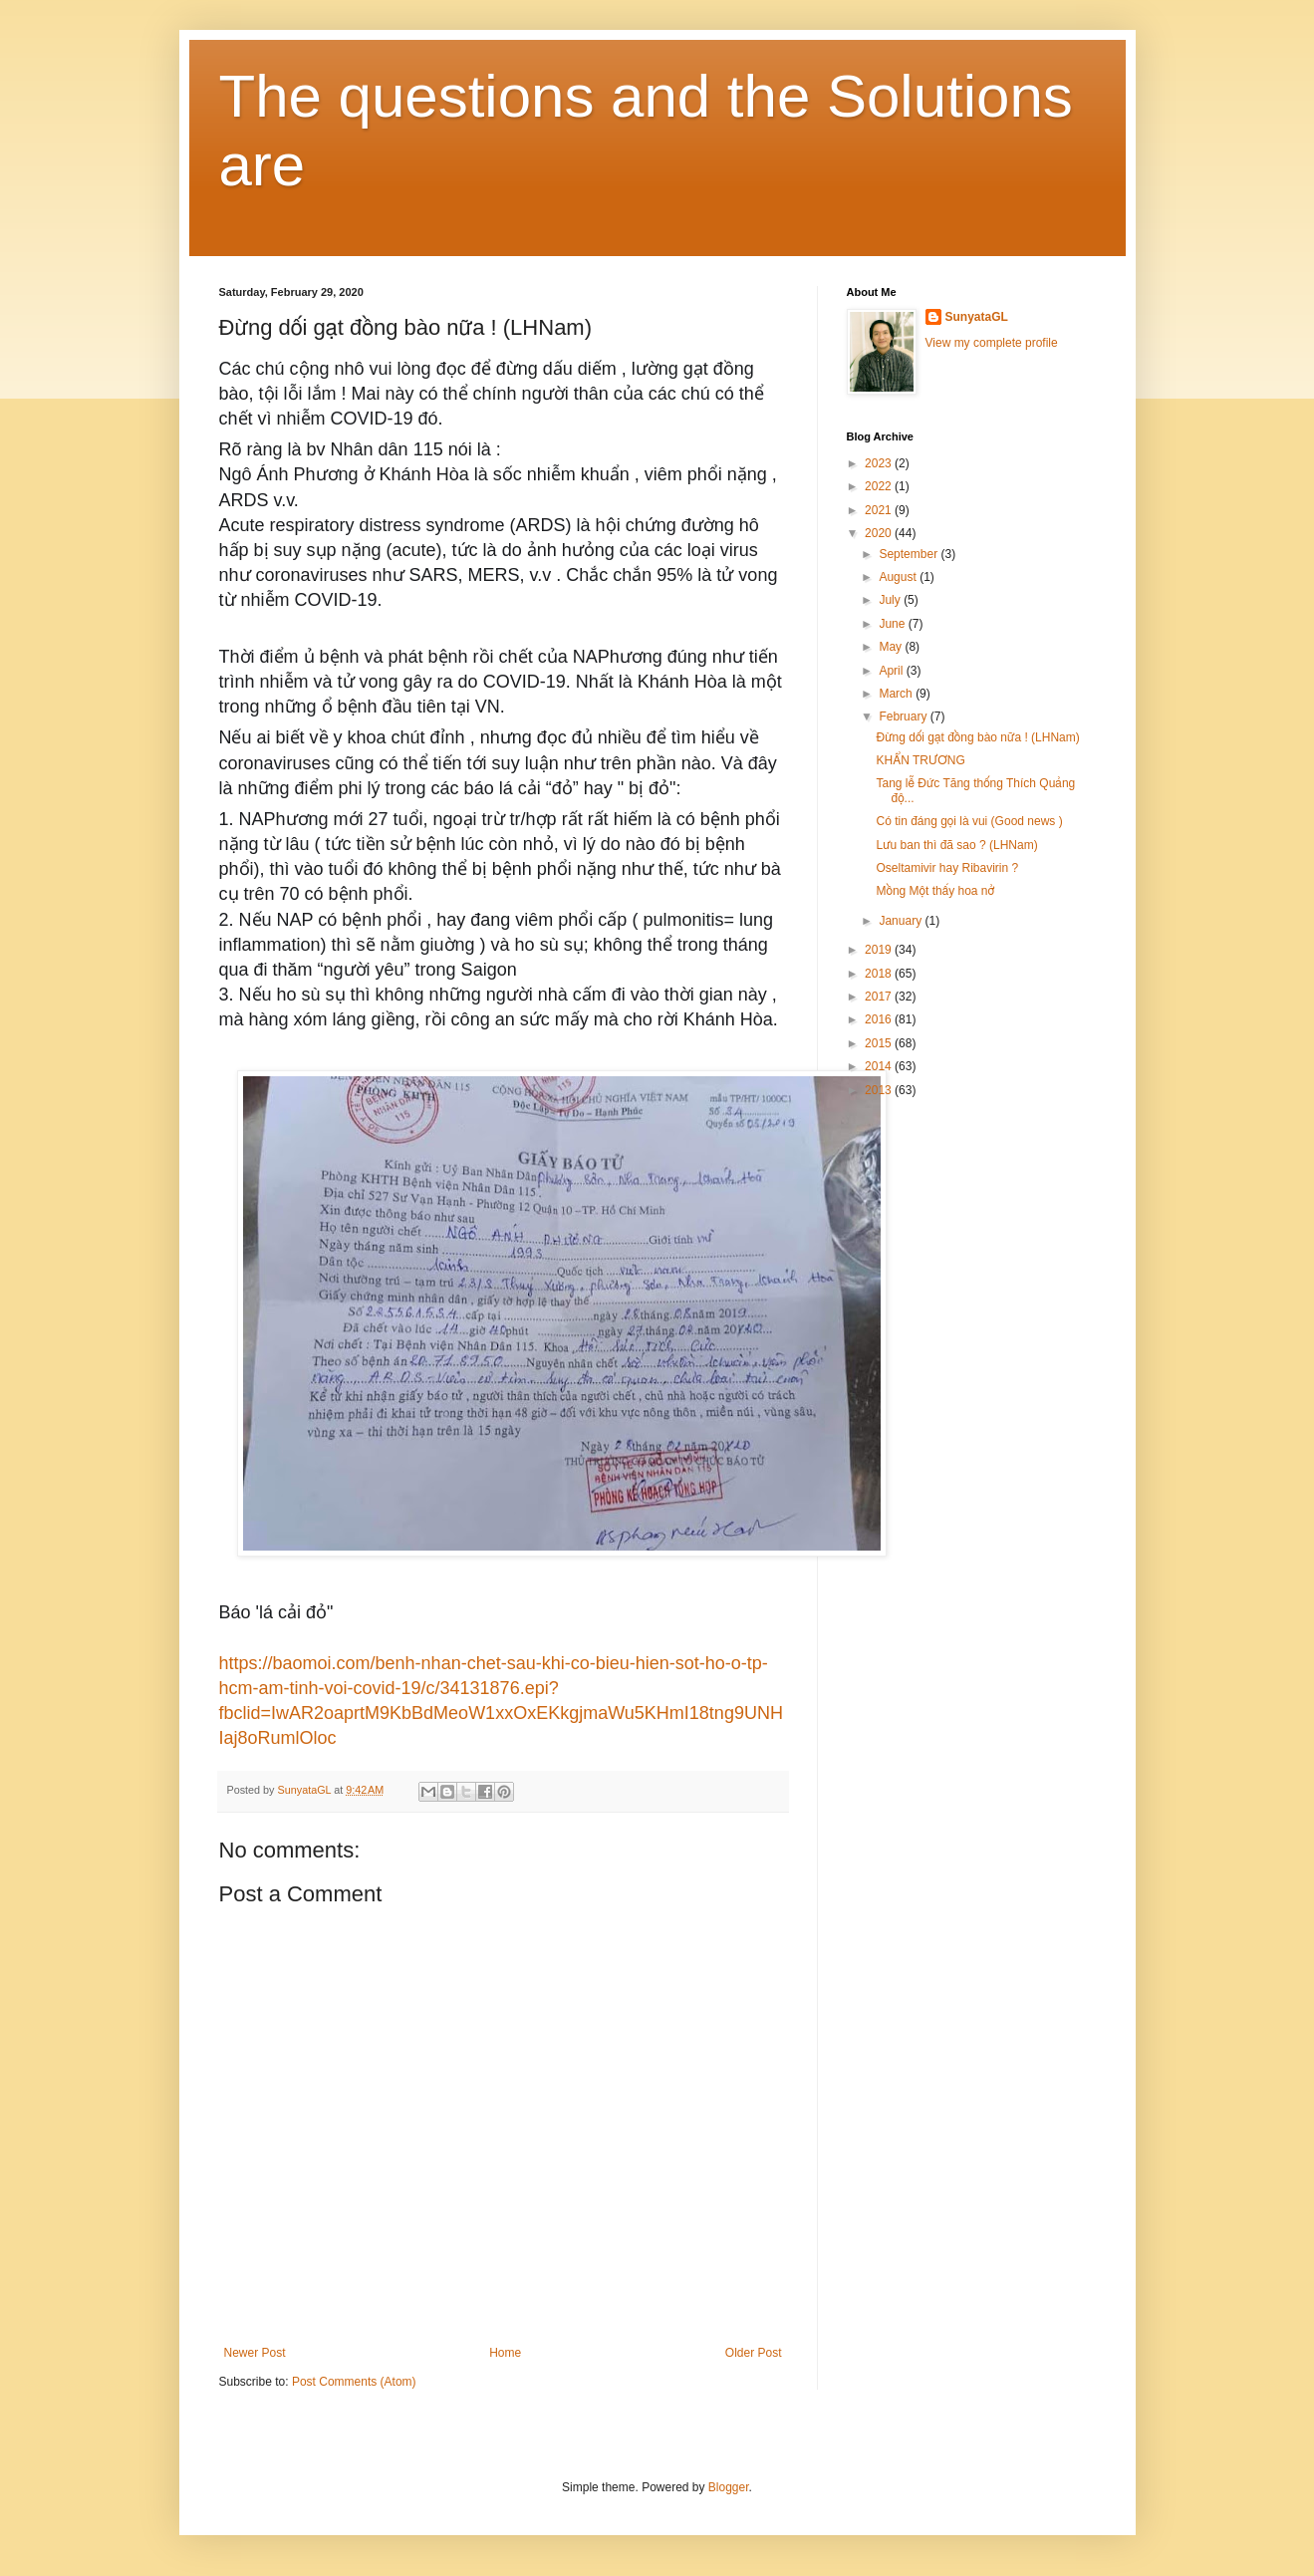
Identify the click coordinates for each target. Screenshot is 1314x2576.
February (904, 716)
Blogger (728, 2487)
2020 (880, 533)
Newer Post (255, 2353)
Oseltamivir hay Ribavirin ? (947, 868)
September (909, 554)
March (897, 694)
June (893, 624)
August (899, 577)
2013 (880, 1090)
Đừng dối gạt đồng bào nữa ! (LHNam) (977, 737)
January (901, 921)
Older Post (753, 2353)
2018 (880, 974)
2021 (880, 510)
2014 (880, 1066)
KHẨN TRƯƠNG (920, 760)
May (892, 647)
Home (505, 2353)
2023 (880, 463)
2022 (880, 486)
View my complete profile (991, 343)
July (891, 600)
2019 (880, 950)
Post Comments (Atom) (354, 2382)
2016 (880, 1019)
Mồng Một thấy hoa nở (935, 891)
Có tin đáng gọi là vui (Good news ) (969, 821)
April (892, 671)
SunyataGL (976, 317)
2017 (880, 996)
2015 (880, 1043)
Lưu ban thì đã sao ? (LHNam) (956, 845)
